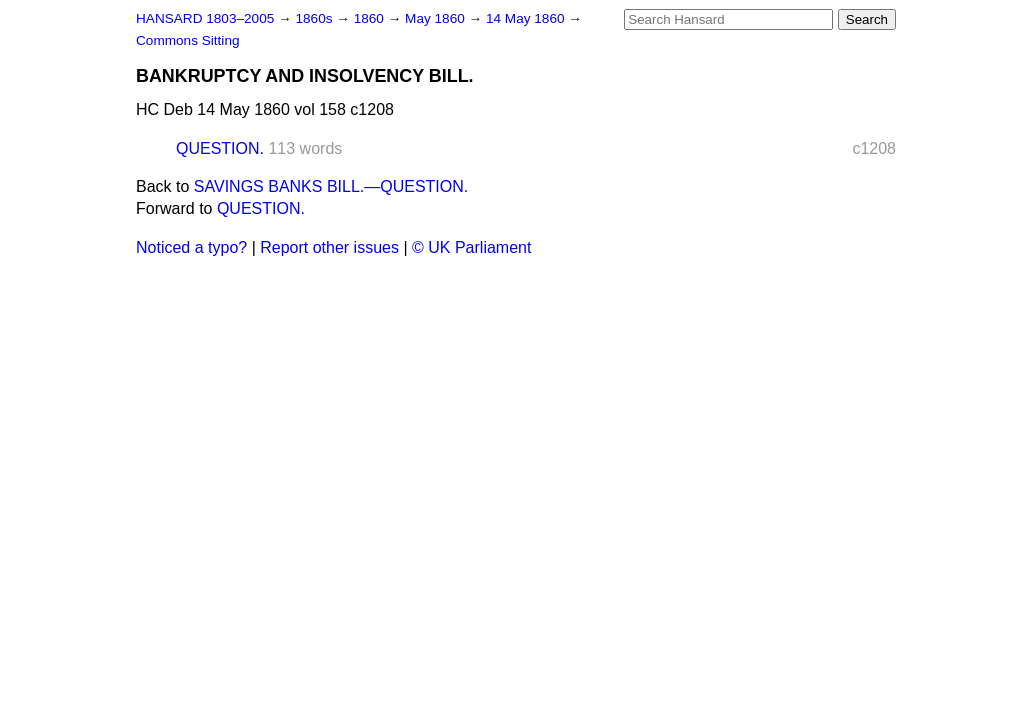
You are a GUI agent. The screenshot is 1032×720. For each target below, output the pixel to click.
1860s (315, 18)
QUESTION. (220, 148)
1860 (371, 18)
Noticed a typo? (191, 247)
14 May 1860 (527, 18)
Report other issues (329, 247)
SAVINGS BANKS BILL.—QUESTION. (331, 186)
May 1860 (436, 18)
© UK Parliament (471, 247)
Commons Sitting (188, 40)
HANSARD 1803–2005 (205, 18)
